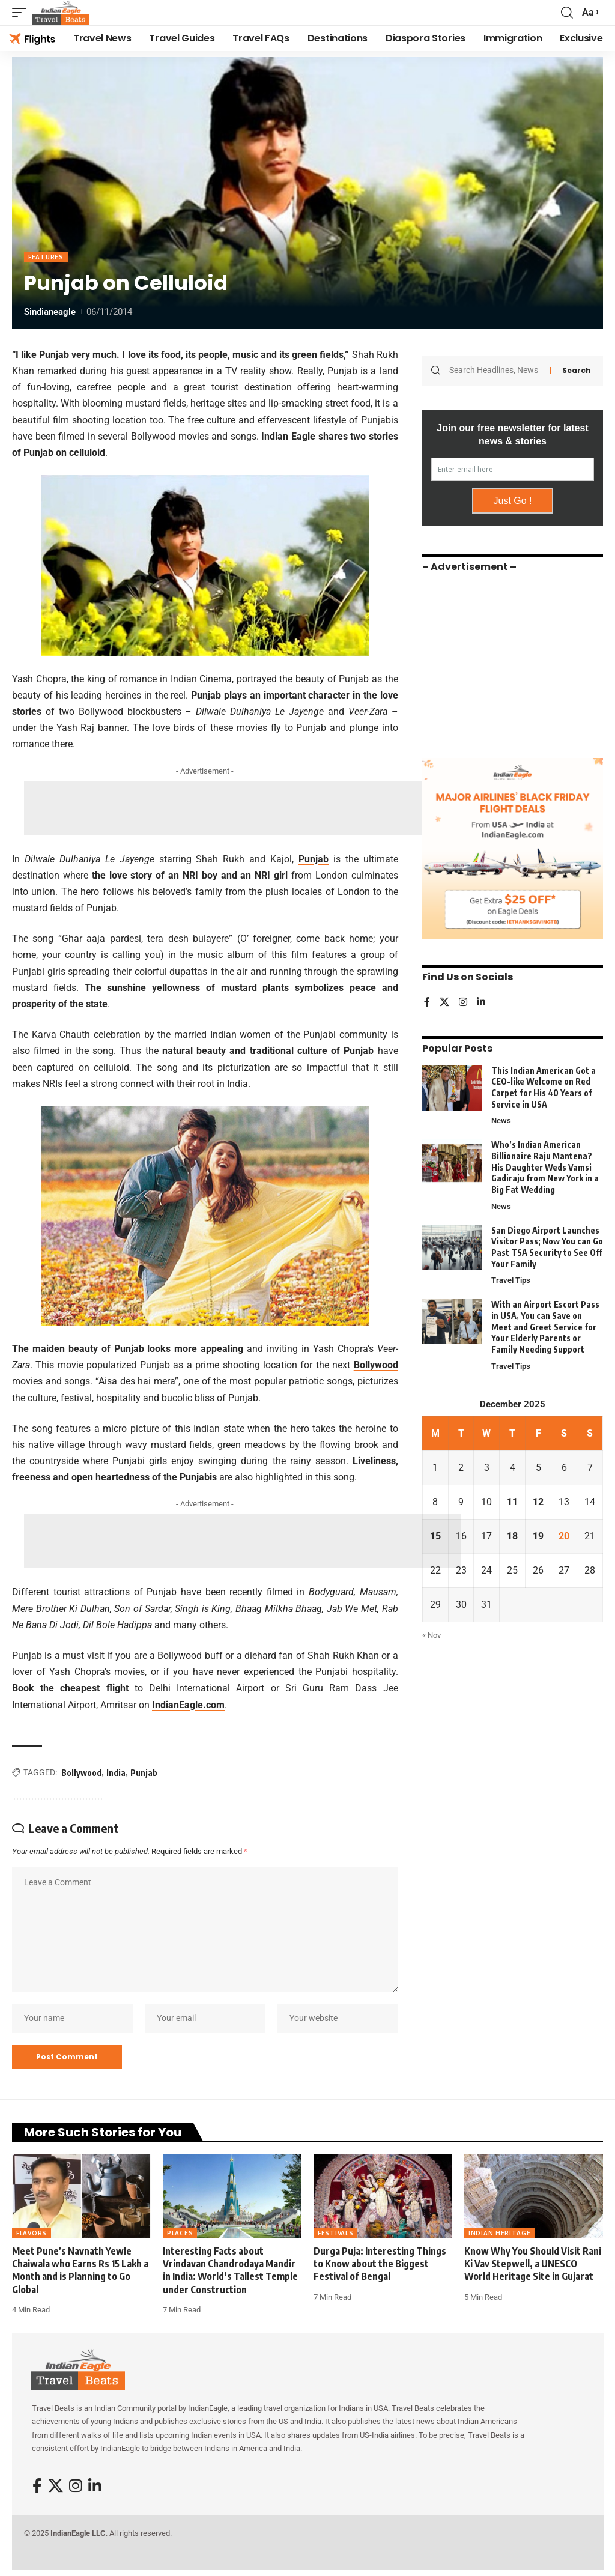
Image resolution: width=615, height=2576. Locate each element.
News (501, 1120)
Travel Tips (510, 1280)
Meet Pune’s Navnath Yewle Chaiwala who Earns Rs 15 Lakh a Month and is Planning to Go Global (80, 2270)
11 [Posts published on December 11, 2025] (512, 1502)
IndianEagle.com (188, 1705)
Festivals (335, 2233)
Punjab (313, 859)
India (116, 1773)
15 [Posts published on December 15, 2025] (435, 1536)
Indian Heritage (499, 2233)
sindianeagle (50, 311)
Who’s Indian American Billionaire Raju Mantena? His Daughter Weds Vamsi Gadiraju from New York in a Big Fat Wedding (545, 1167)
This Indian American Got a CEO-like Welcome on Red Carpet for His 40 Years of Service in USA (543, 1087)
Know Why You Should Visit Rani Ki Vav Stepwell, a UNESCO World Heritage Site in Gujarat (532, 2264)
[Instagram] (463, 1002)
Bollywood (376, 1365)
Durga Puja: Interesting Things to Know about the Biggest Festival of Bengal (380, 2264)
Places (180, 2233)
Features (46, 257)
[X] (444, 1002)
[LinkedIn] (481, 1002)
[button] (22, 12)
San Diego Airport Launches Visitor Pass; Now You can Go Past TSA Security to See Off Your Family (547, 1247)
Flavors (31, 2233)
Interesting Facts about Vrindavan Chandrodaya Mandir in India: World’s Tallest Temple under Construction (230, 2270)
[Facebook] (427, 1002)
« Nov (431, 1635)
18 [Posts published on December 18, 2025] (512, 1536)
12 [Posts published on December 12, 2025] (538, 1502)
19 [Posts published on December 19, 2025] (538, 1536)
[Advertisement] (242, 808)
